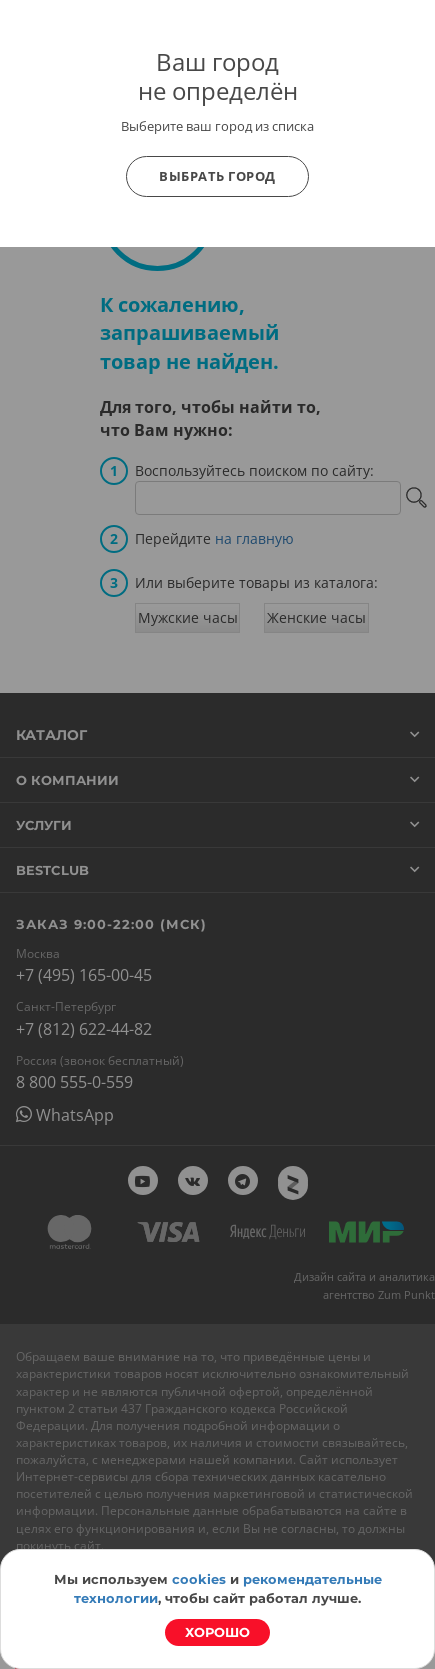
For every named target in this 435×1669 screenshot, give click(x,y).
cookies (199, 1579)
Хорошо (217, 1632)
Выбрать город (217, 176)
